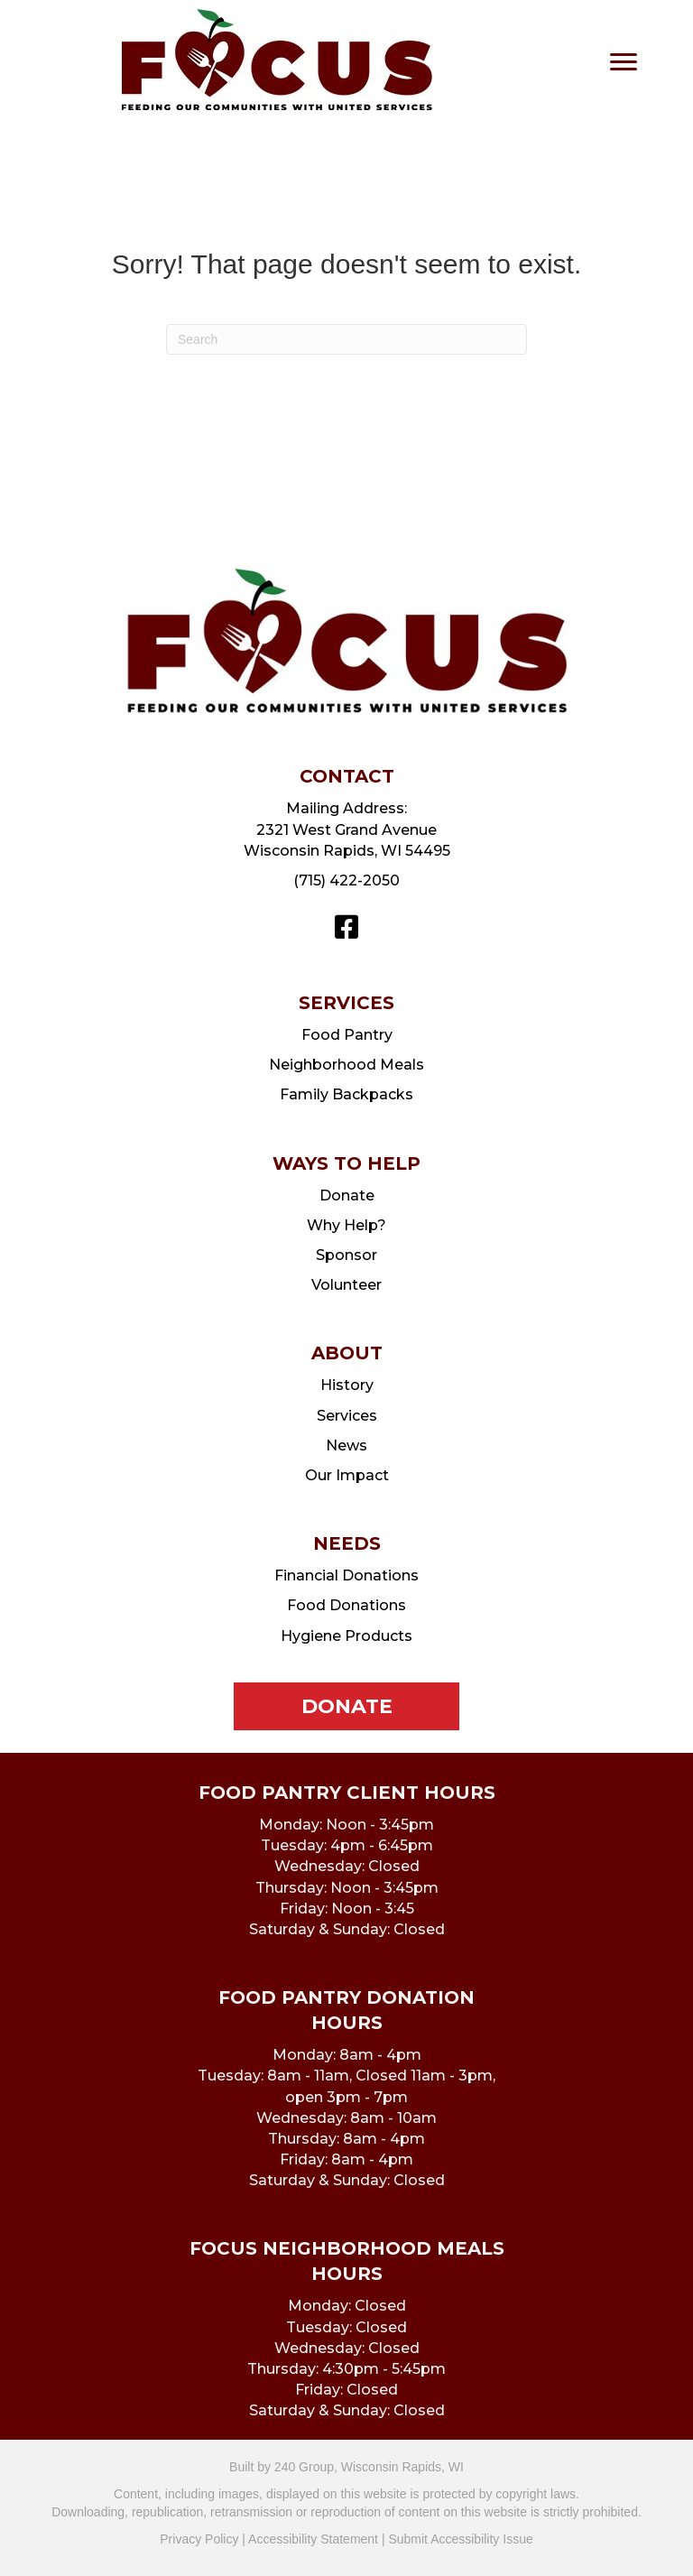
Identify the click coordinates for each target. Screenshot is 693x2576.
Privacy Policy (199, 2539)
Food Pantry (347, 1034)
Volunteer (346, 1284)
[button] (346, 927)
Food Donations (346, 1605)
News (346, 1445)
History (347, 1385)
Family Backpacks (346, 1094)
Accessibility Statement (313, 2539)
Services (347, 1415)
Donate (346, 1195)
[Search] (346, 339)
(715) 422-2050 (346, 880)
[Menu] (623, 62)
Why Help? (346, 1225)
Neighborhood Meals (346, 1064)
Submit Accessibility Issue (460, 2539)
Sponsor (346, 1255)
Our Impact (347, 1475)
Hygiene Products (346, 1636)
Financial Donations (346, 1575)
